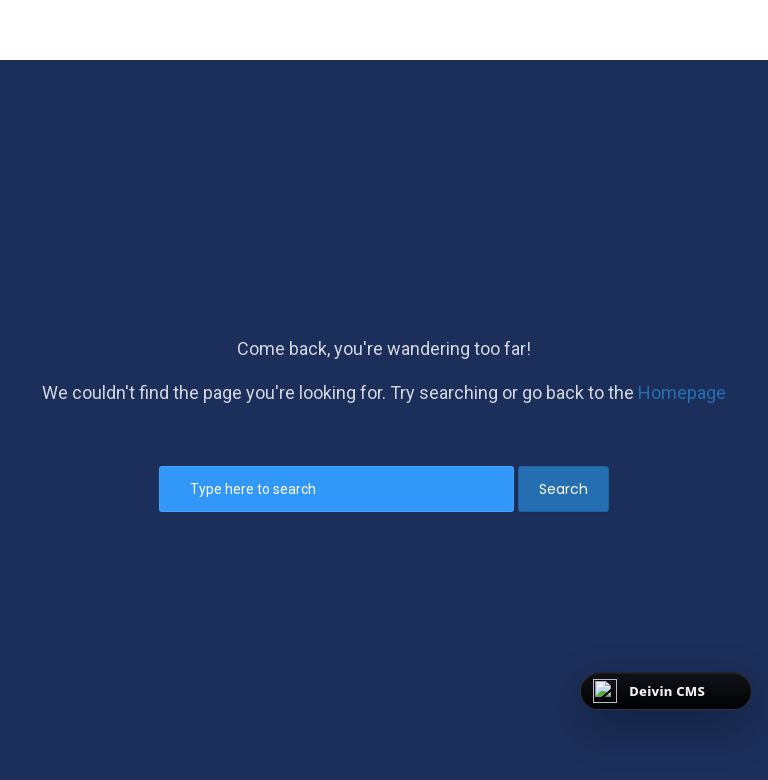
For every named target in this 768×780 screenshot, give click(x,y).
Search (563, 489)
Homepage (682, 392)
